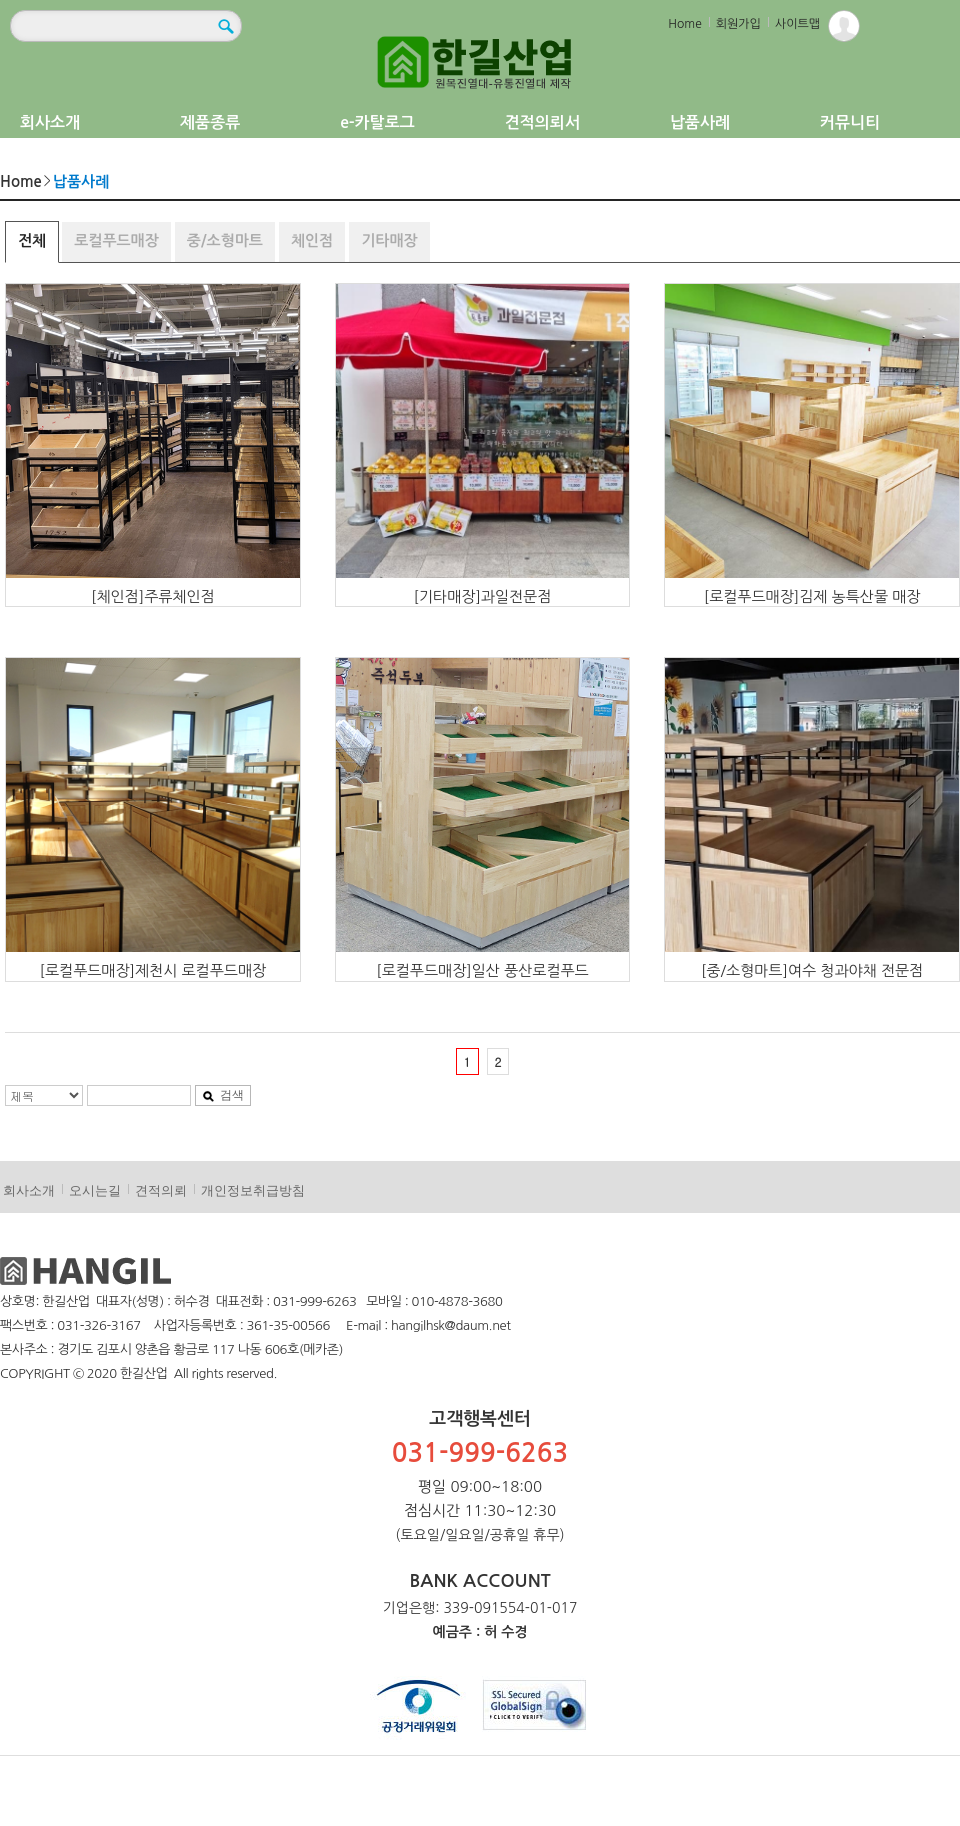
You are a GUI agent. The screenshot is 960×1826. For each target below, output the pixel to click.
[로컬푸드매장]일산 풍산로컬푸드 (482, 970)
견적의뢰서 (542, 122)
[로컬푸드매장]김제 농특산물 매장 (812, 596)
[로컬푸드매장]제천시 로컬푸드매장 (153, 970)
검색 (223, 1095)
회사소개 (50, 122)
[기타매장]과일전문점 (483, 596)
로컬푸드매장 (116, 240)
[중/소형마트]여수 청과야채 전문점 (812, 970)
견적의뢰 (161, 1190)
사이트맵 (797, 24)
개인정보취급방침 (253, 1190)
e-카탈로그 (377, 122)
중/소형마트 (225, 240)
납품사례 (700, 122)
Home (684, 24)
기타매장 (389, 240)
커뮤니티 (850, 122)
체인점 (312, 240)
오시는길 (95, 1190)
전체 (32, 240)
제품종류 (210, 122)
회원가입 (738, 24)
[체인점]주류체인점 (153, 596)
